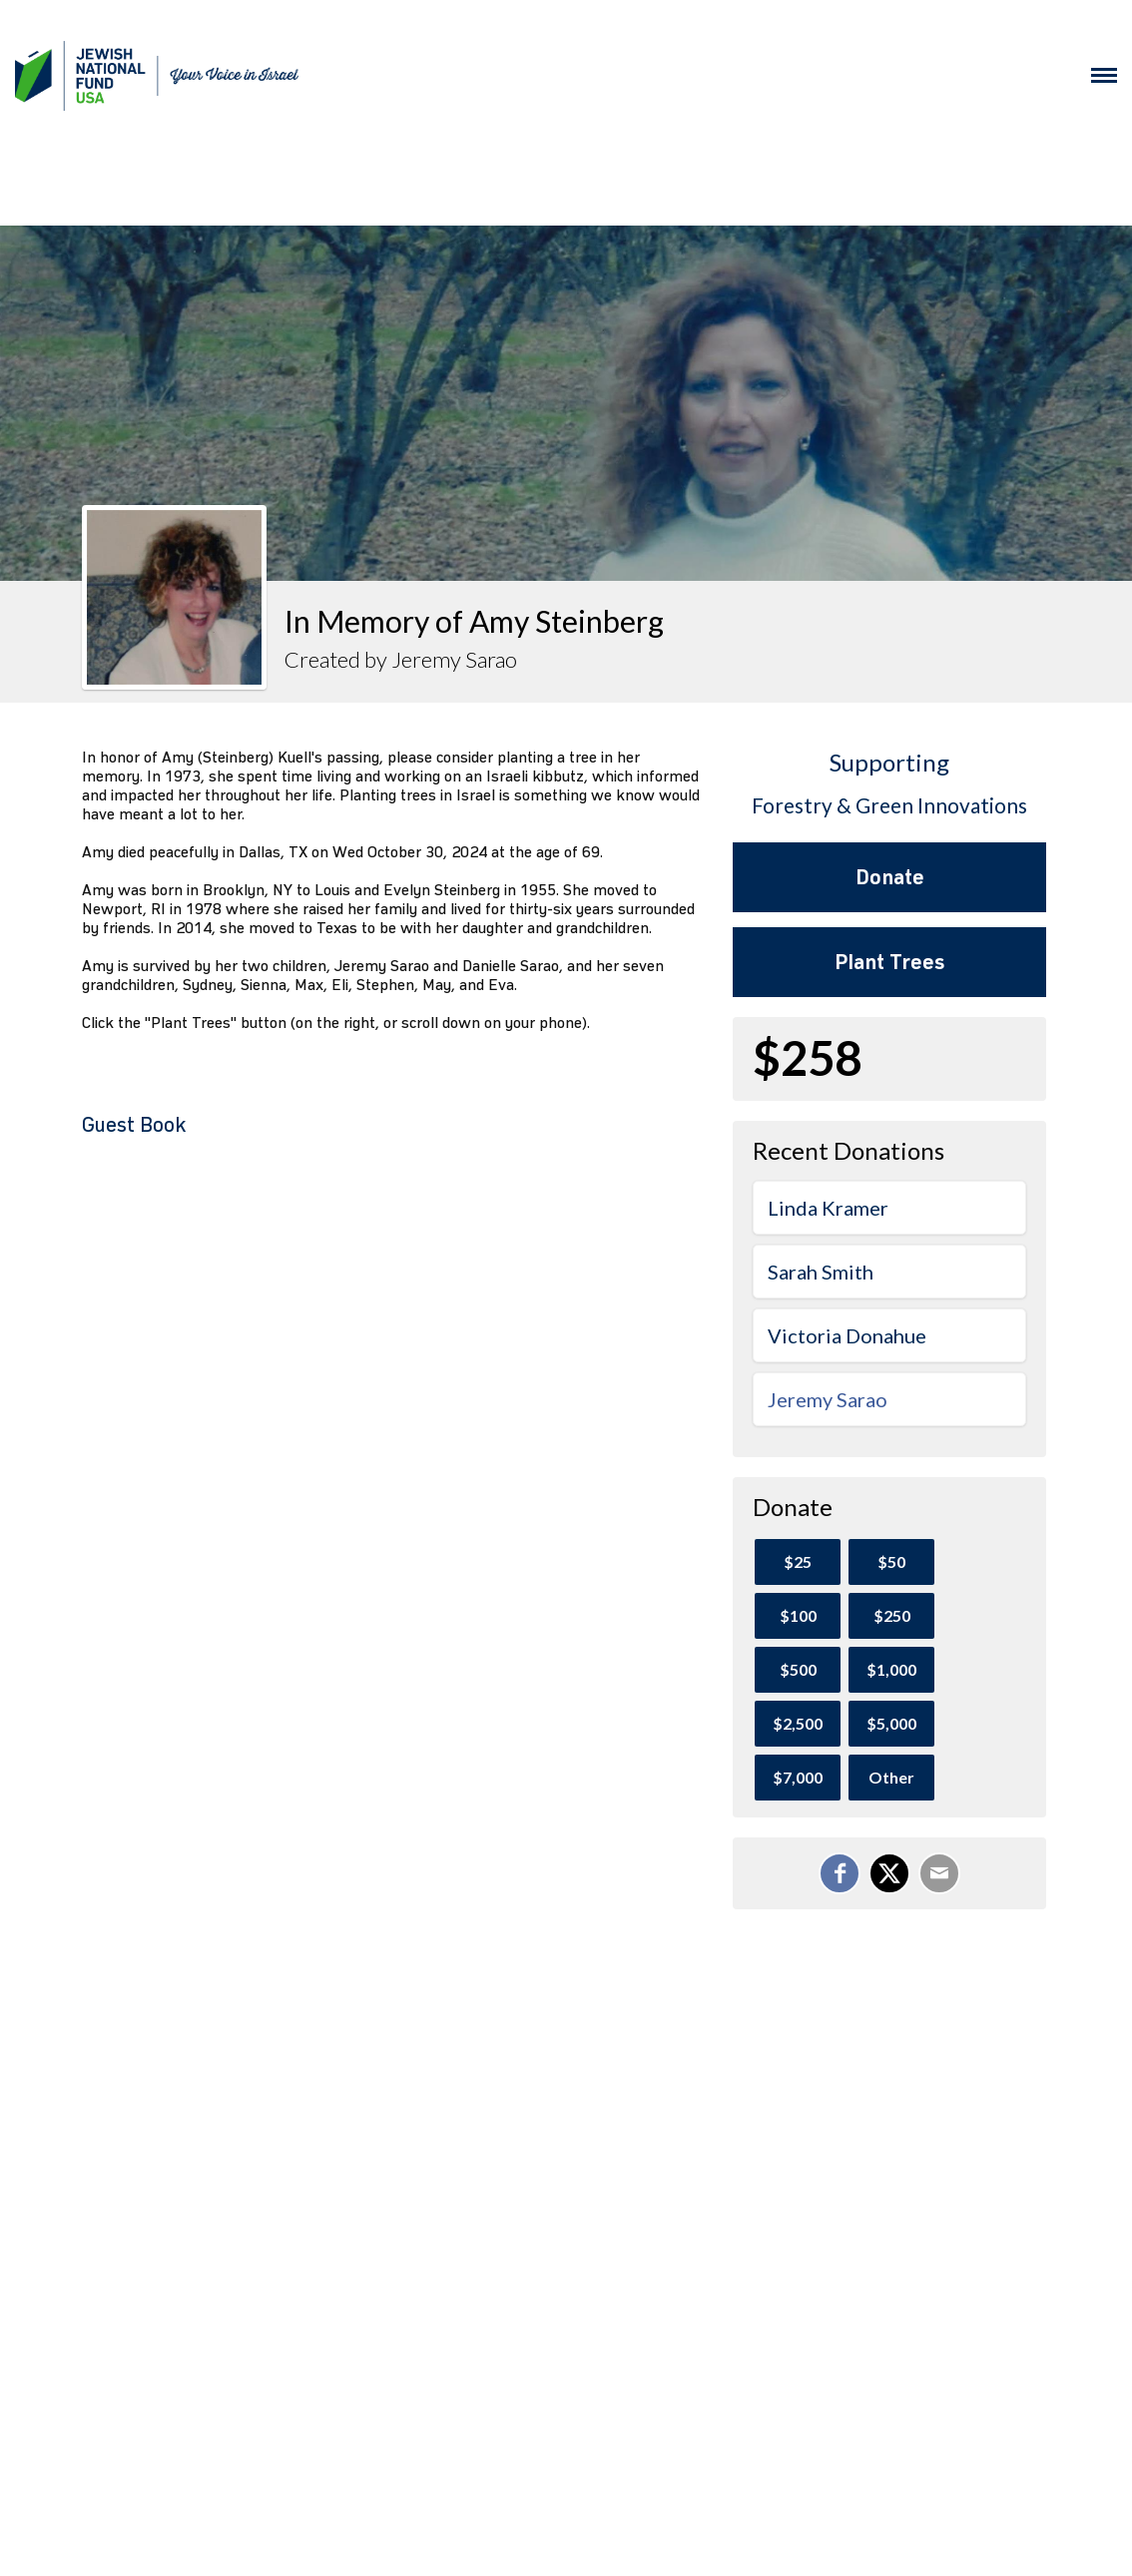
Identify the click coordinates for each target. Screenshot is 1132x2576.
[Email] (939, 1873)
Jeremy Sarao (827, 1399)
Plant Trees (889, 962)
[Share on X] (889, 1873)
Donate (889, 877)
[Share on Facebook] (839, 1873)
